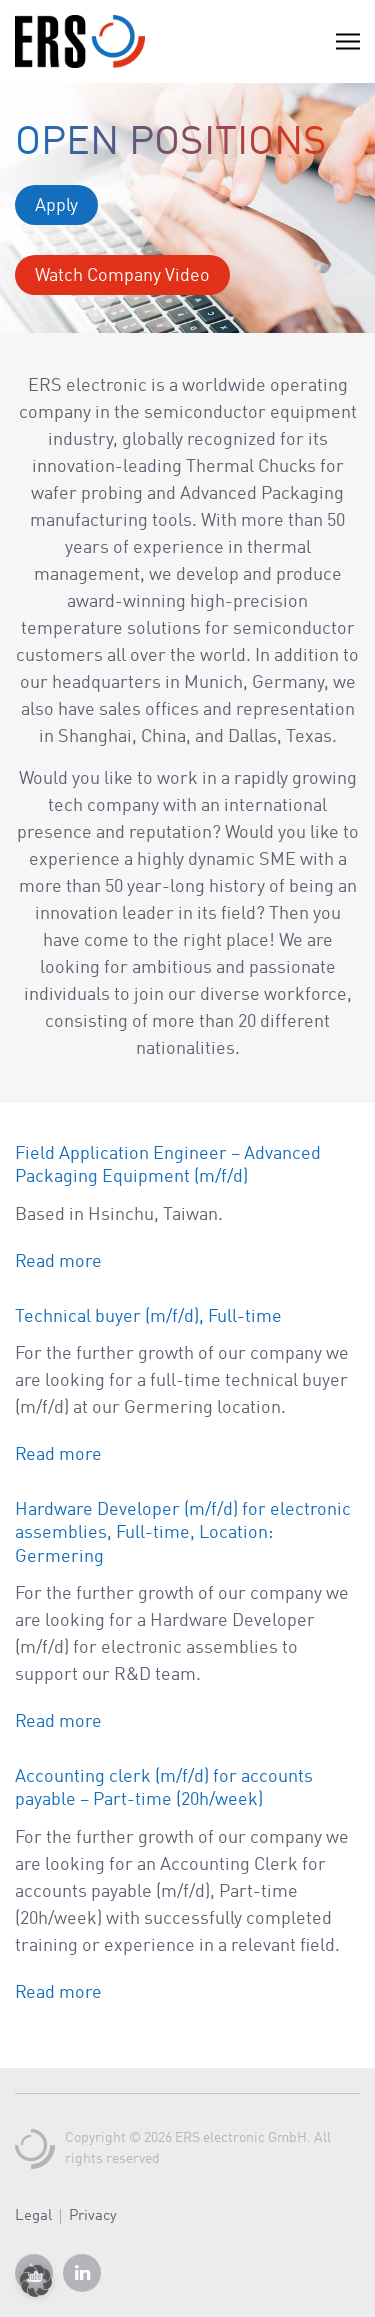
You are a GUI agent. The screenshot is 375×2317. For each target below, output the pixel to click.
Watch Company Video (122, 276)
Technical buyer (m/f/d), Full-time (148, 1317)
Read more (58, 1262)
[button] (36, 2281)
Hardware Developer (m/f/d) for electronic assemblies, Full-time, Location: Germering (183, 1533)
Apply (56, 206)
